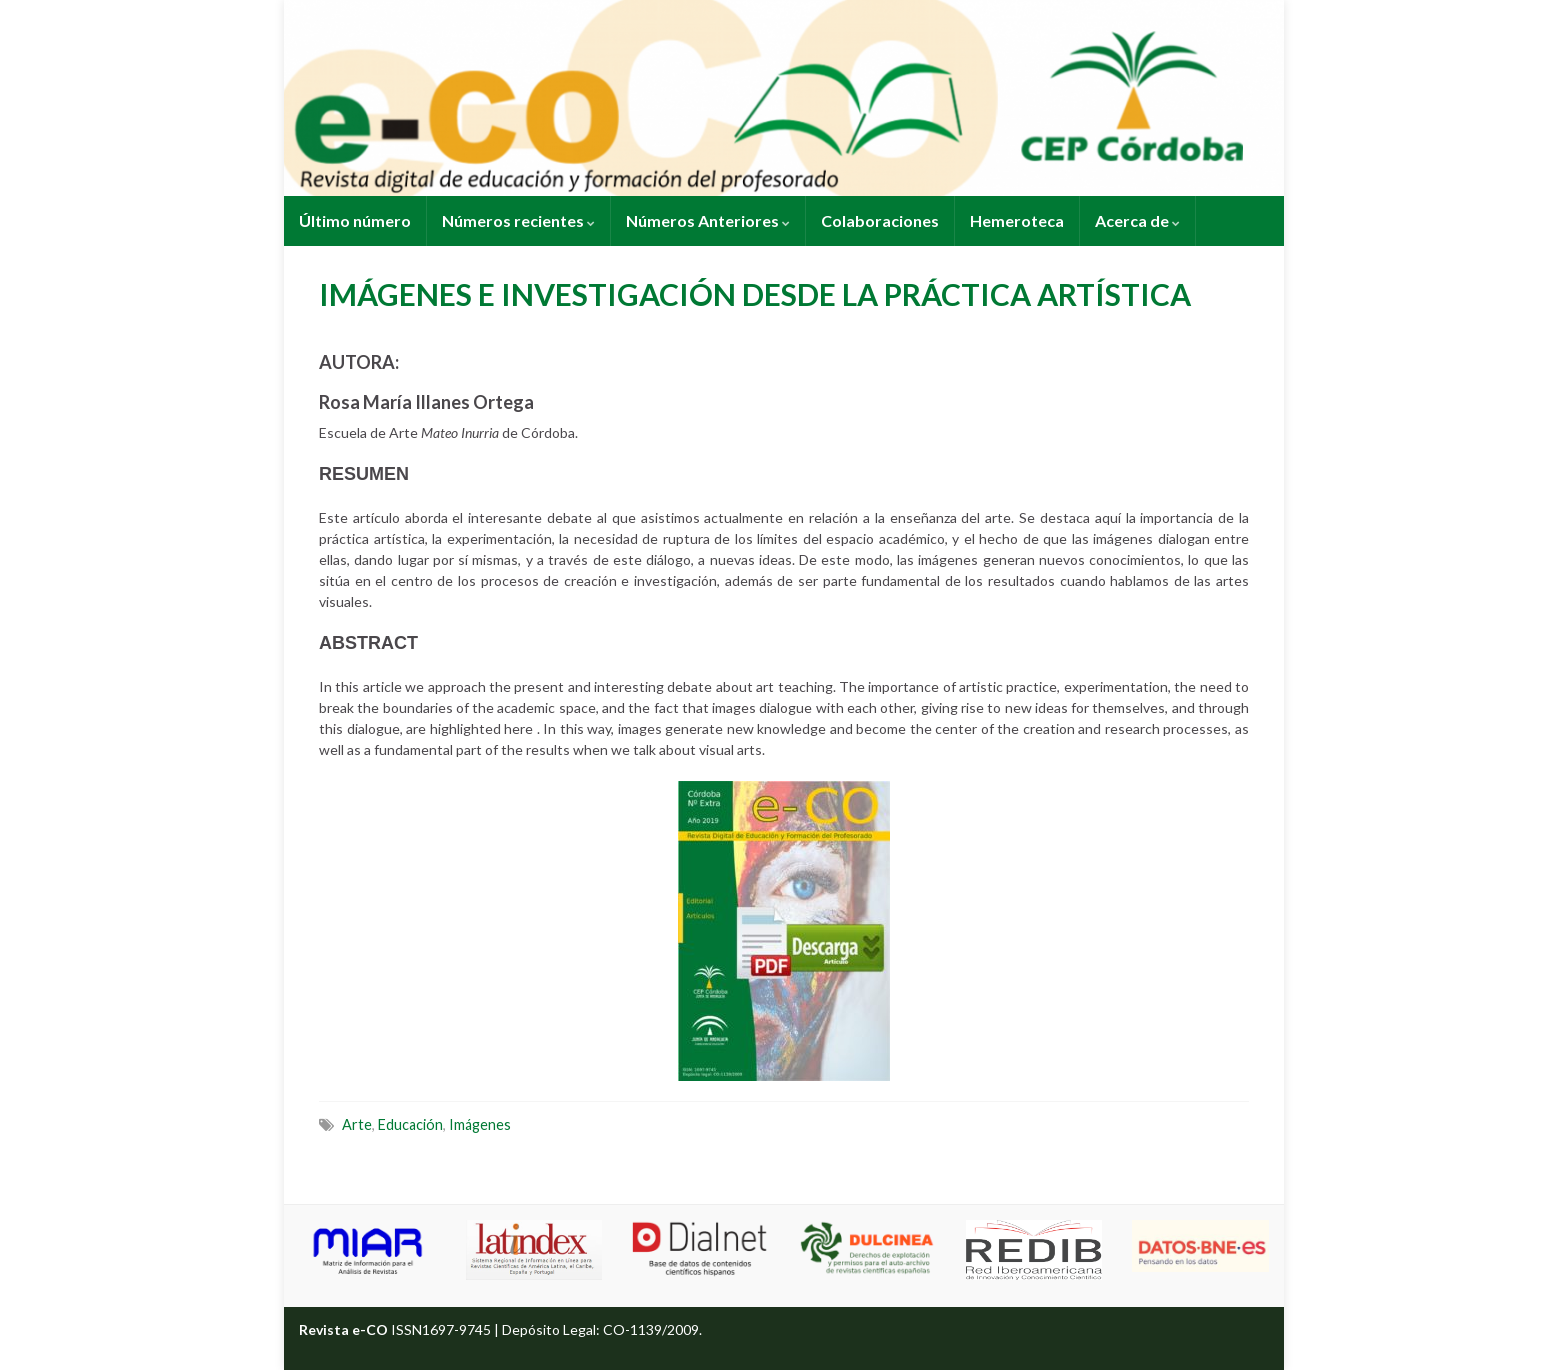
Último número (355, 220)
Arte (357, 1124)
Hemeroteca (1017, 220)
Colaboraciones (880, 220)
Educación (410, 1124)
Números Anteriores (708, 220)
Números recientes (518, 220)
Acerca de (1137, 220)
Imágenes (480, 1124)
